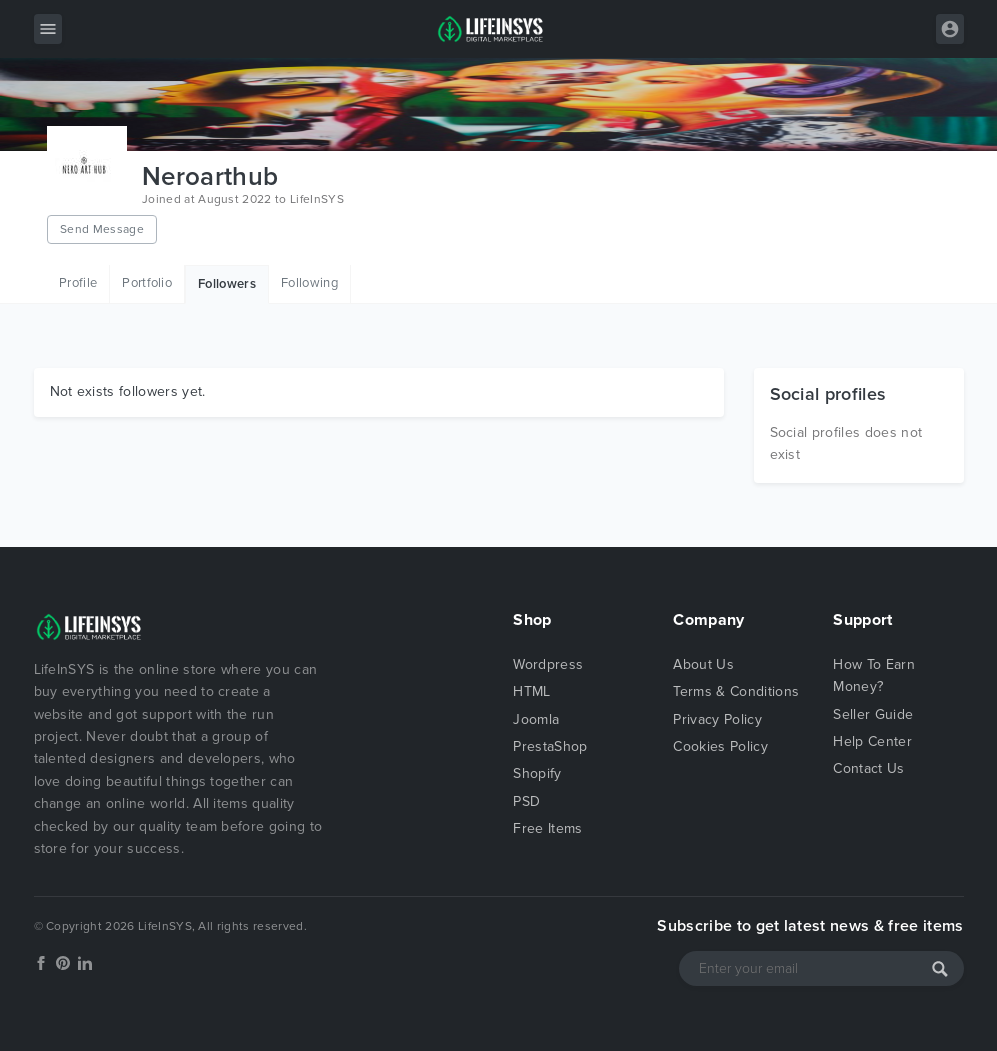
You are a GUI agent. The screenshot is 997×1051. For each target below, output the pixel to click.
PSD (526, 801)
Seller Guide (873, 714)
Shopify (537, 773)
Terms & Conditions (736, 691)
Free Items (547, 828)
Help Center (872, 741)
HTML (531, 691)
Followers (227, 284)
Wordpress (548, 664)
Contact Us (868, 768)
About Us (703, 664)
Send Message (102, 229)
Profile (78, 283)
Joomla (536, 719)
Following (309, 283)
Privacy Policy (717, 719)
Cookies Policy (720, 746)
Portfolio (147, 283)
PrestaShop (550, 746)
